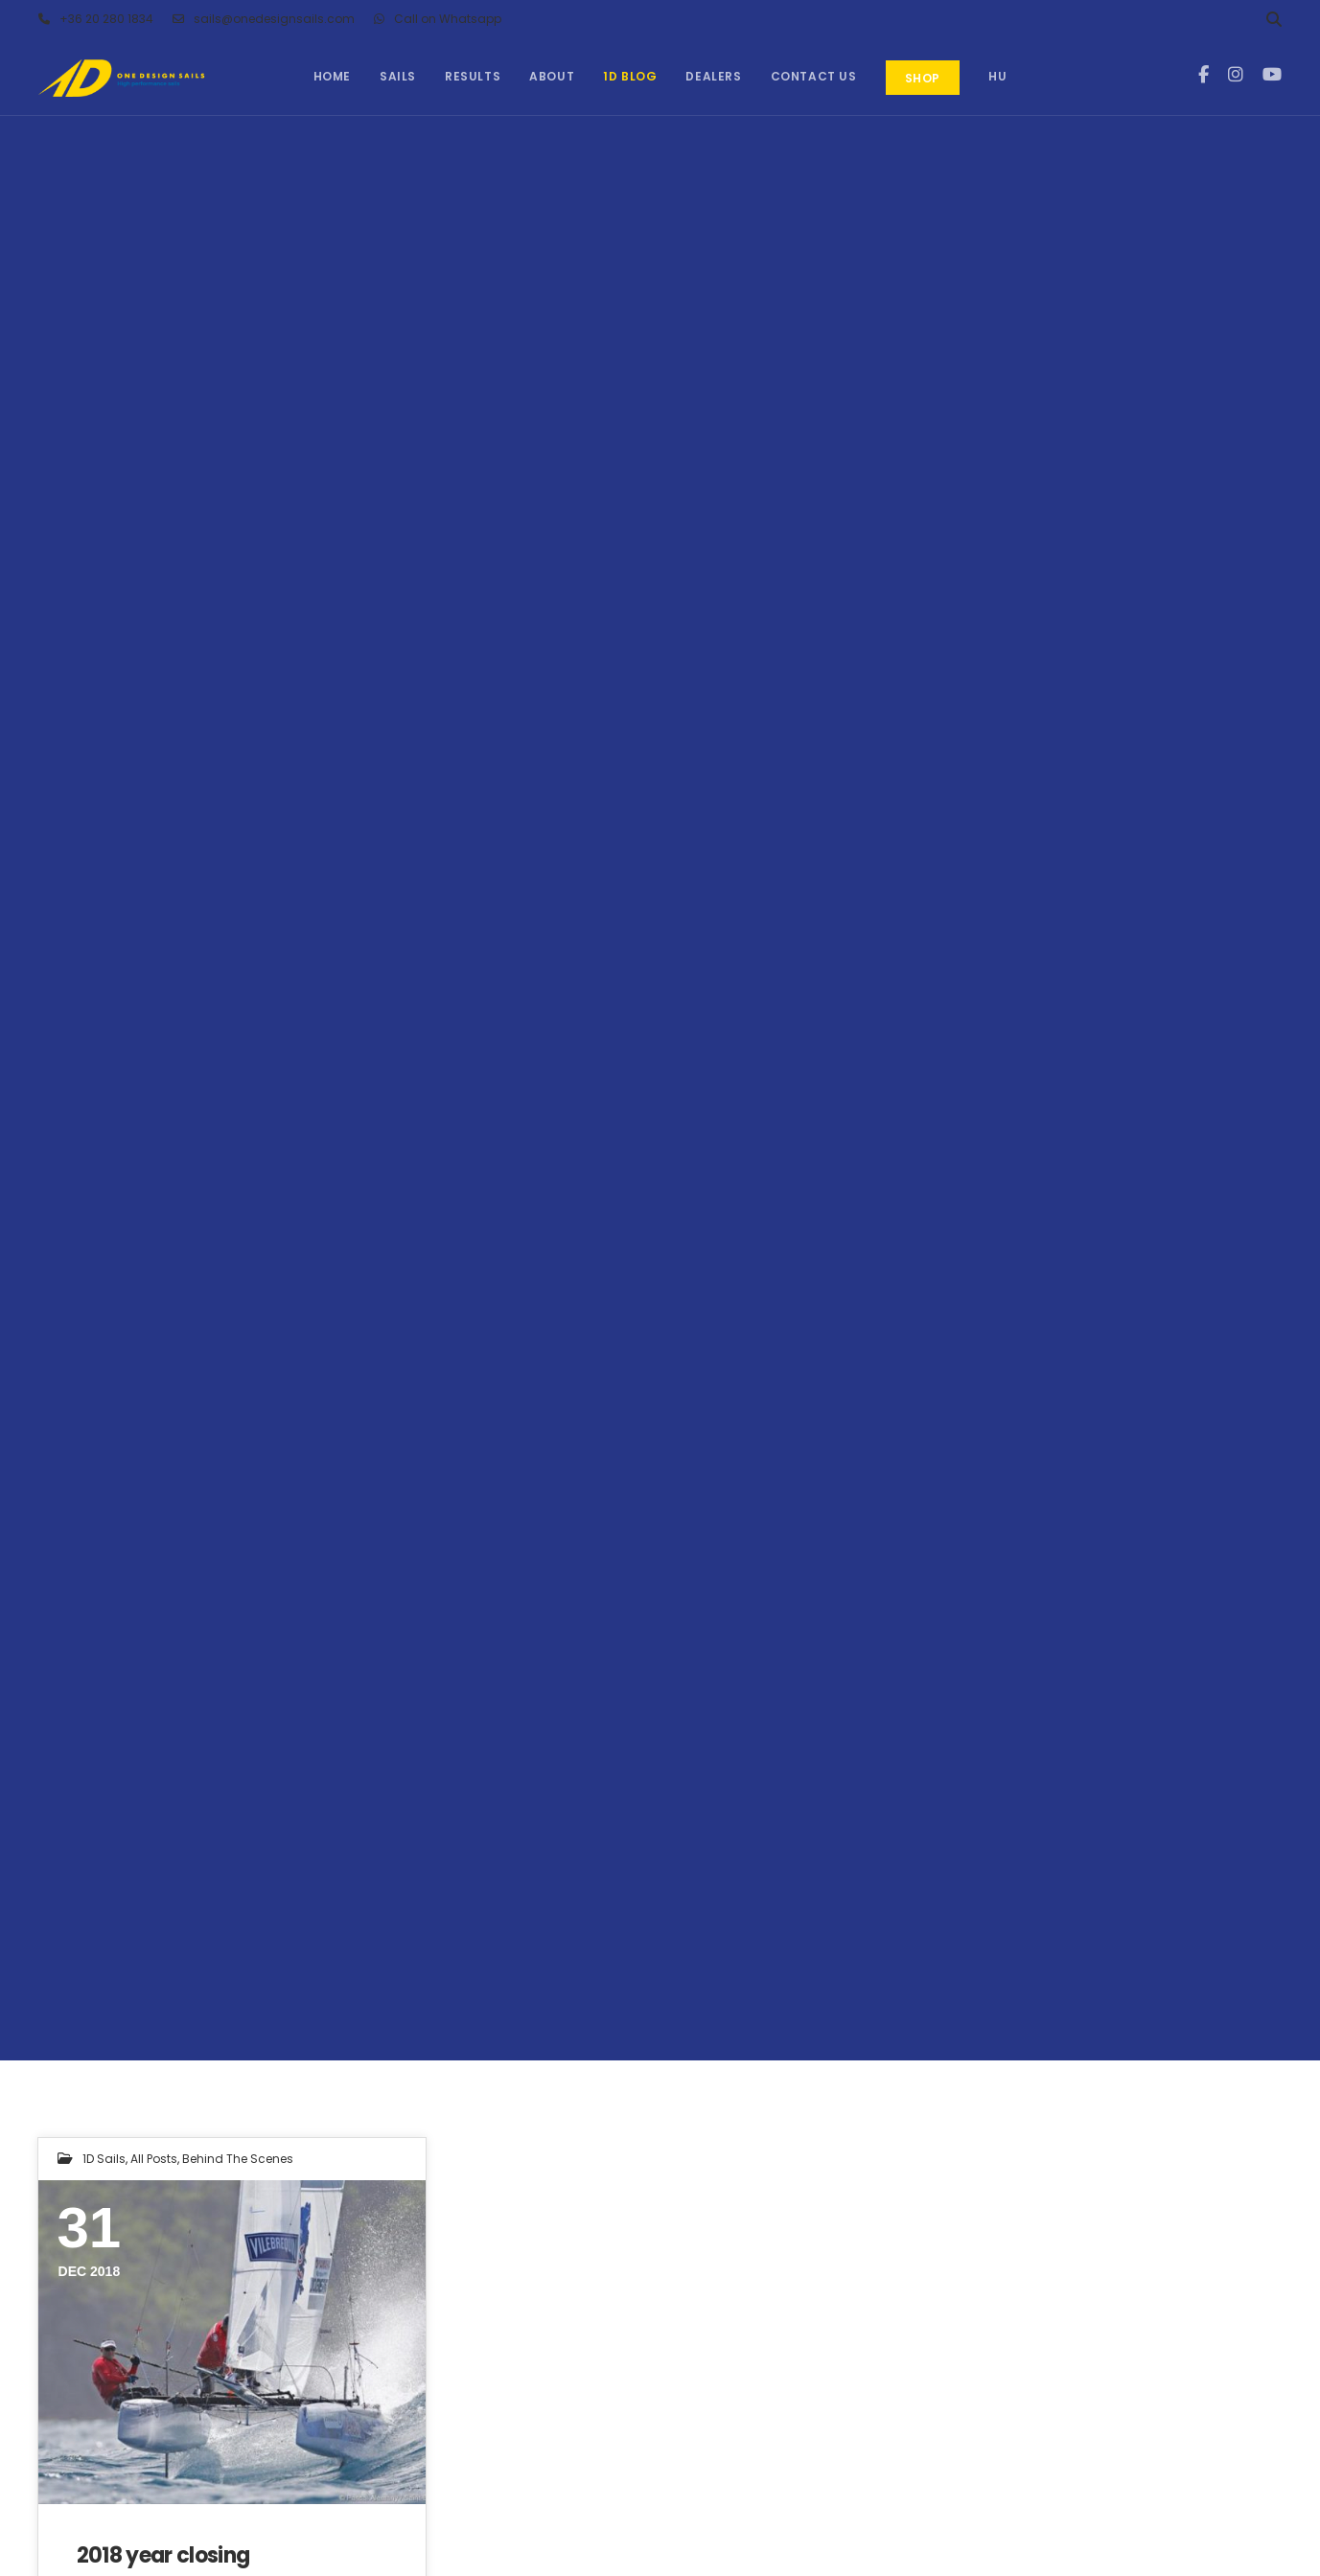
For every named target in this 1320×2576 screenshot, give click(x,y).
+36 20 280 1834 (95, 19)
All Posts (153, 2158)
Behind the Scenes (237, 2158)
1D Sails (104, 2158)
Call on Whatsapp (437, 19)
